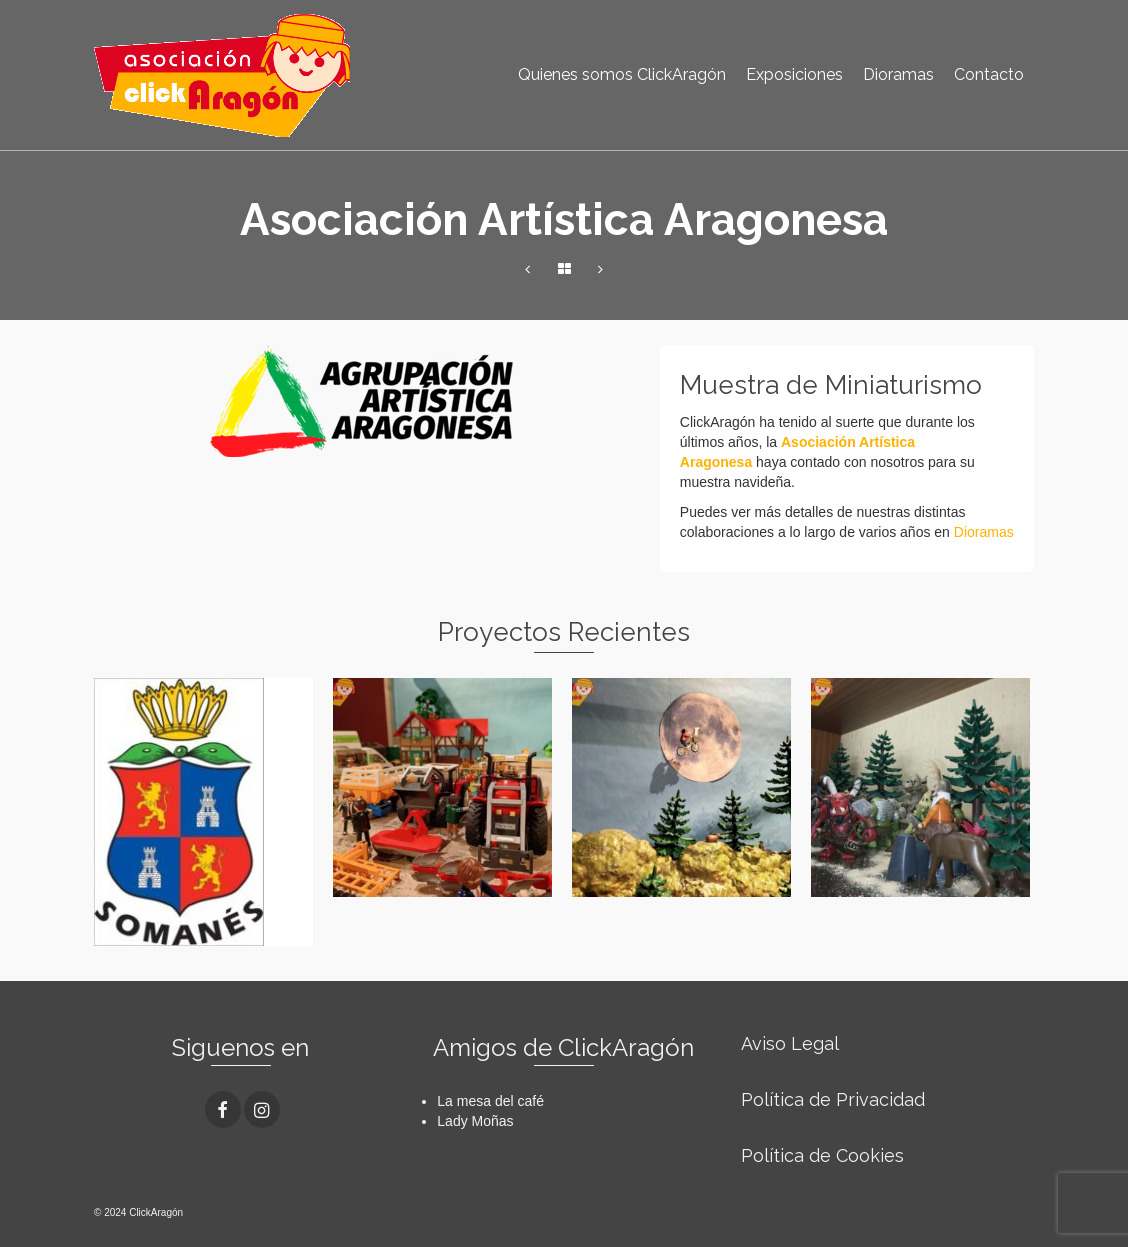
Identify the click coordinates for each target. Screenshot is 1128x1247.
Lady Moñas (475, 1121)
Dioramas (984, 532)
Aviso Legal (790, 1043)
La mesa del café (490, 1101)
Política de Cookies (822, 1155)
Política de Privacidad (833, 1099)
